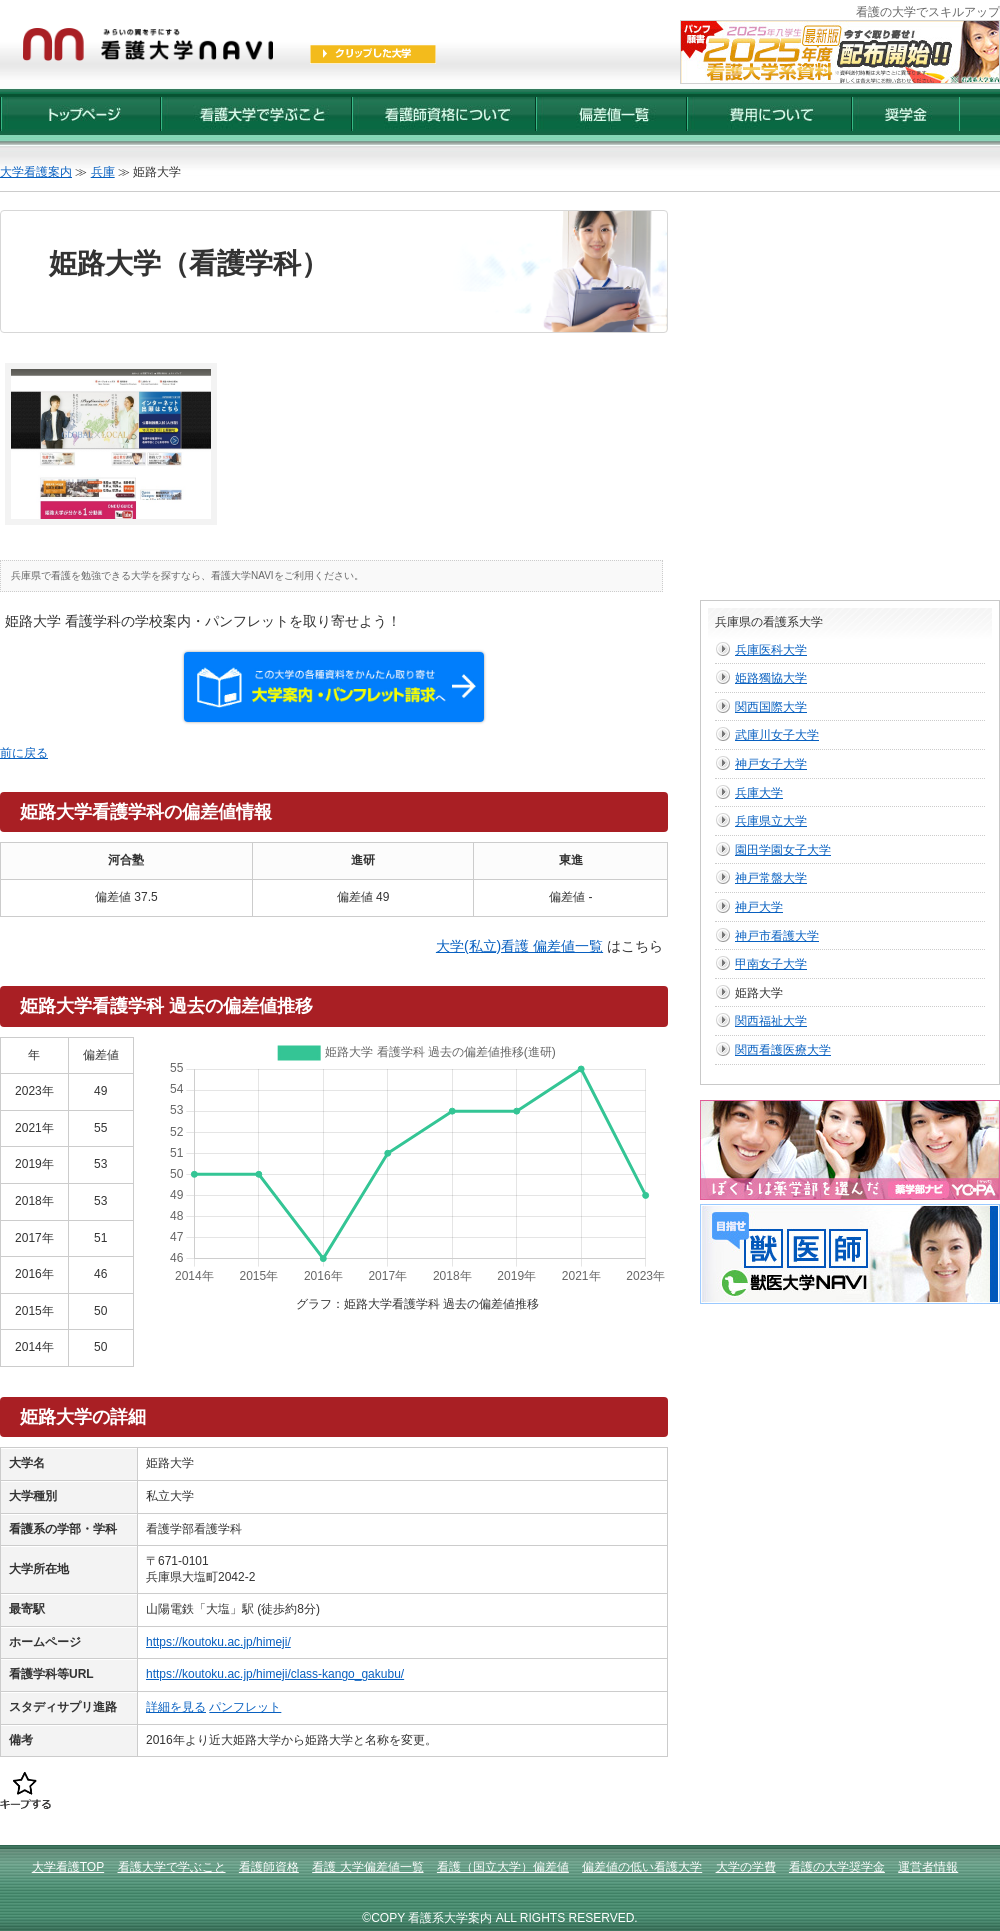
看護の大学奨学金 (837, 1867)
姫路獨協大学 (771, 678)
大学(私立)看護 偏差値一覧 (519, 946)
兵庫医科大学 (771, 650)
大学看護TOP (68, 1867)
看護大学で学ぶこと (172, 1867)
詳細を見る (176, 1707)
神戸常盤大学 (771, 878)
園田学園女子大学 (783, 850)
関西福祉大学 (771, 1021)
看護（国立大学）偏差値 (503, 1867)
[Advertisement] (187, 397)
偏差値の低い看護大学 (642, 1867)
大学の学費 (746, 1867)
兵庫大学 (759, 793)
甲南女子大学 (771, 964)
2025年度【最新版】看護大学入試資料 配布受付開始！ (840, 52)
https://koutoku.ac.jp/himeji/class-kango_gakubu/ (275, 1674)
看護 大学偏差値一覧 (367, 1867)
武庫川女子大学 (777, 735)
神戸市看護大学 (777, 936)
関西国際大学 (771, 707)
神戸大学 (759, 907)
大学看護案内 (36, 172)
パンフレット (245, 1707)
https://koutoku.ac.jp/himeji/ (218, 1642)
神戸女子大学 (771, 764)
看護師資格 (269, 1867)
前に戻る (24, 753)
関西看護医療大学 (783, 1050)
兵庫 (103, 172)
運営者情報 (928, 1867)
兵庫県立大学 (771, 821)
